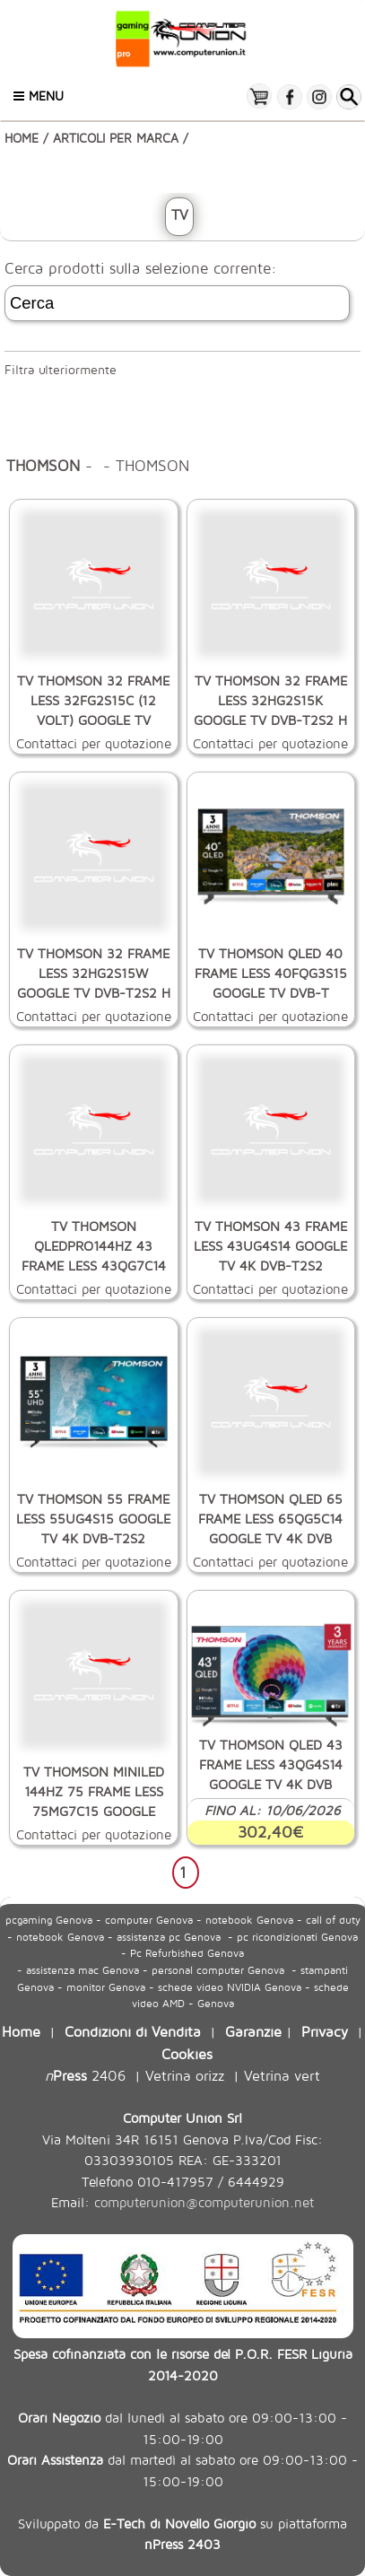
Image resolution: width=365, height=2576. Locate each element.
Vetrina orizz (184, 2074)
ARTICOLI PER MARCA (115, 137)
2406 (85, 2074)
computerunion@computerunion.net (204, 2202)
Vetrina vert (282, 2074)
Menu (38, 95)
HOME (21, 137)
